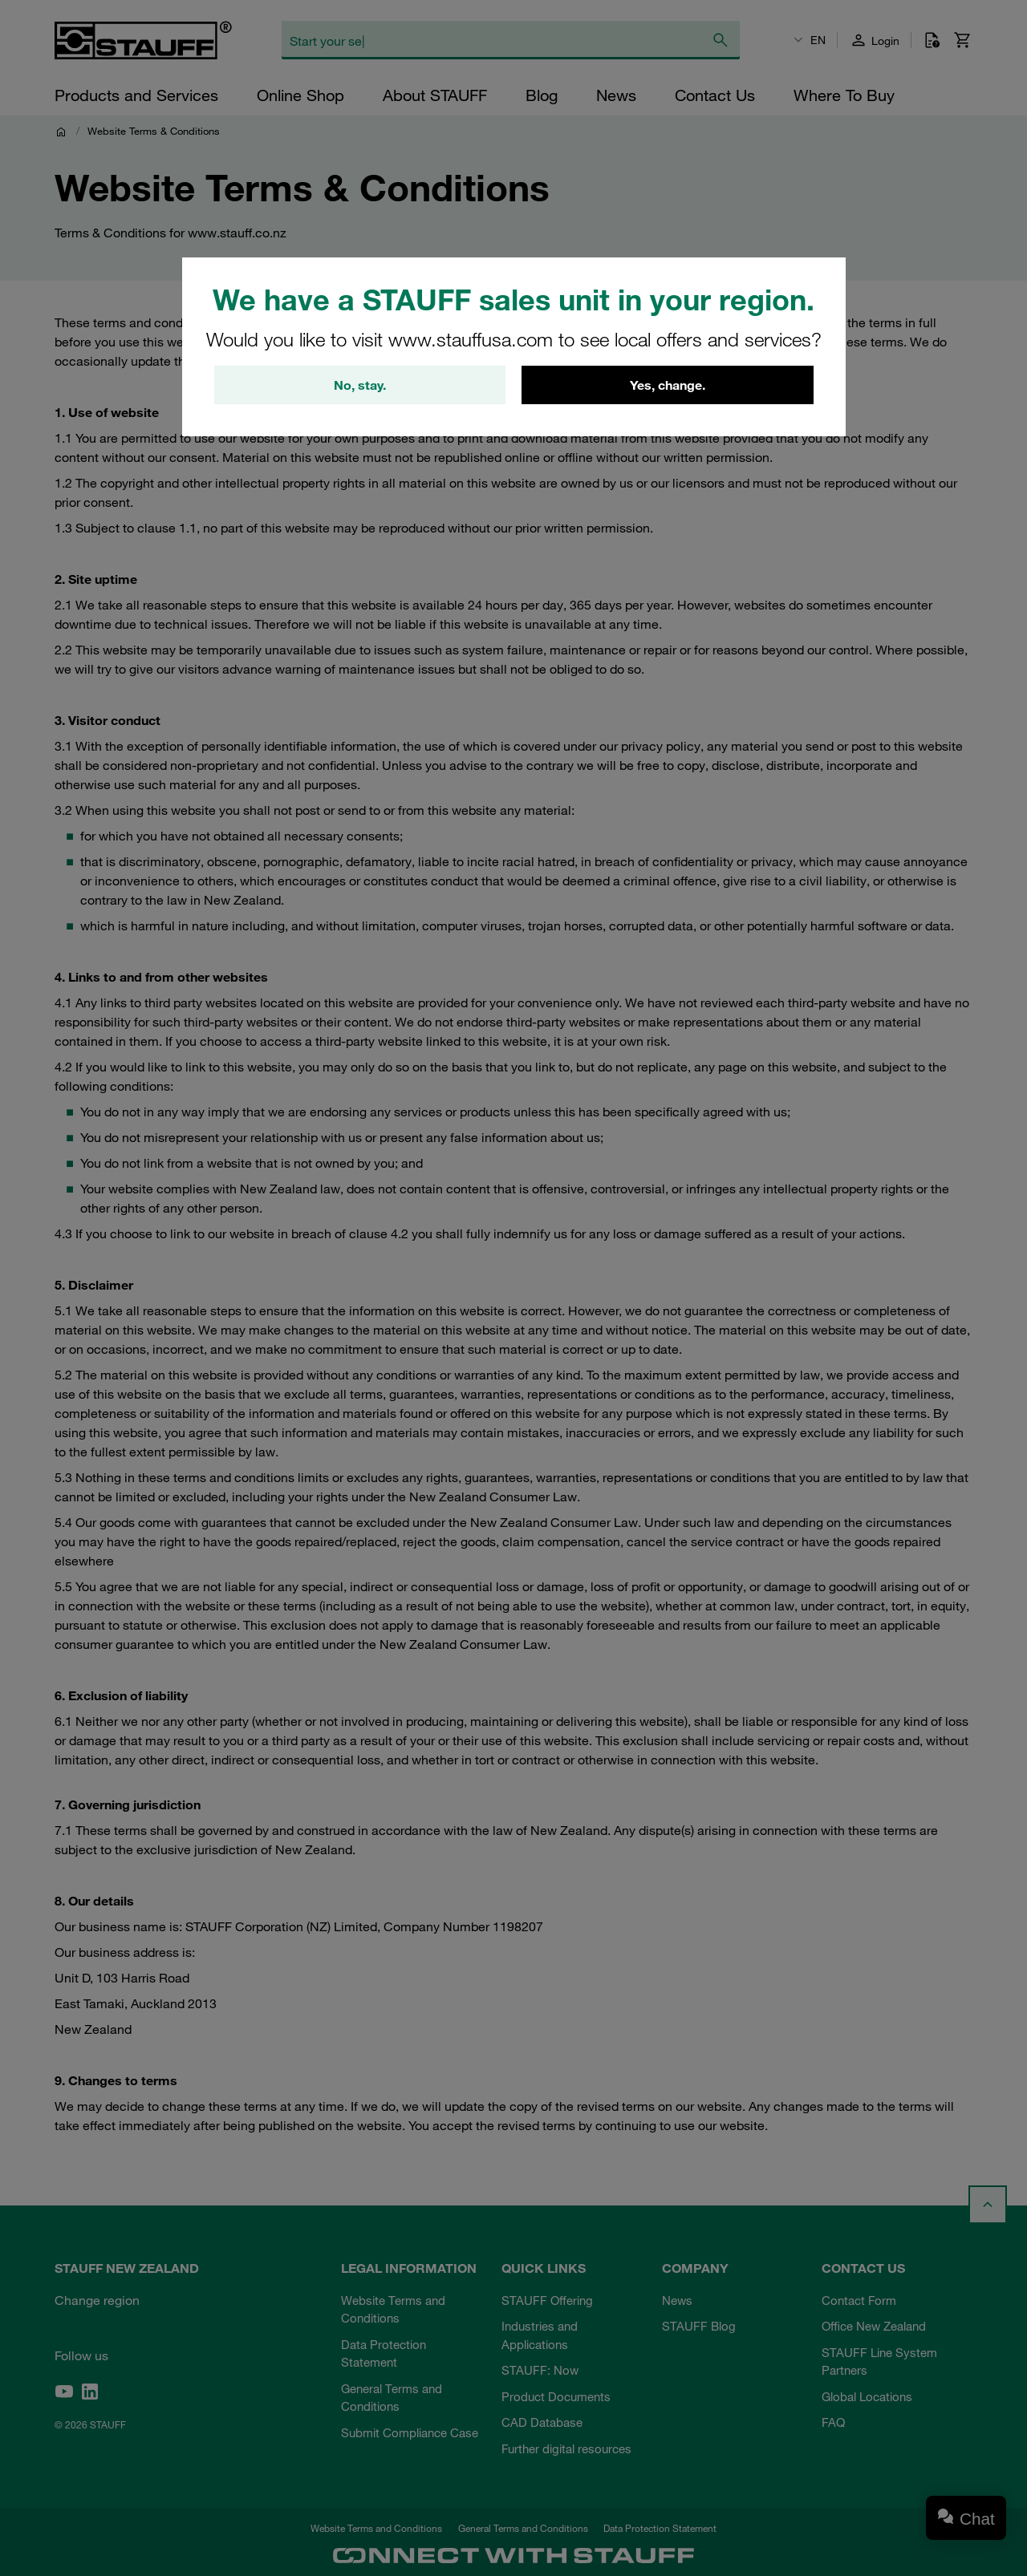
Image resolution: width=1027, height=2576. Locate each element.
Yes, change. (667, 385)
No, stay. (360, 385)
